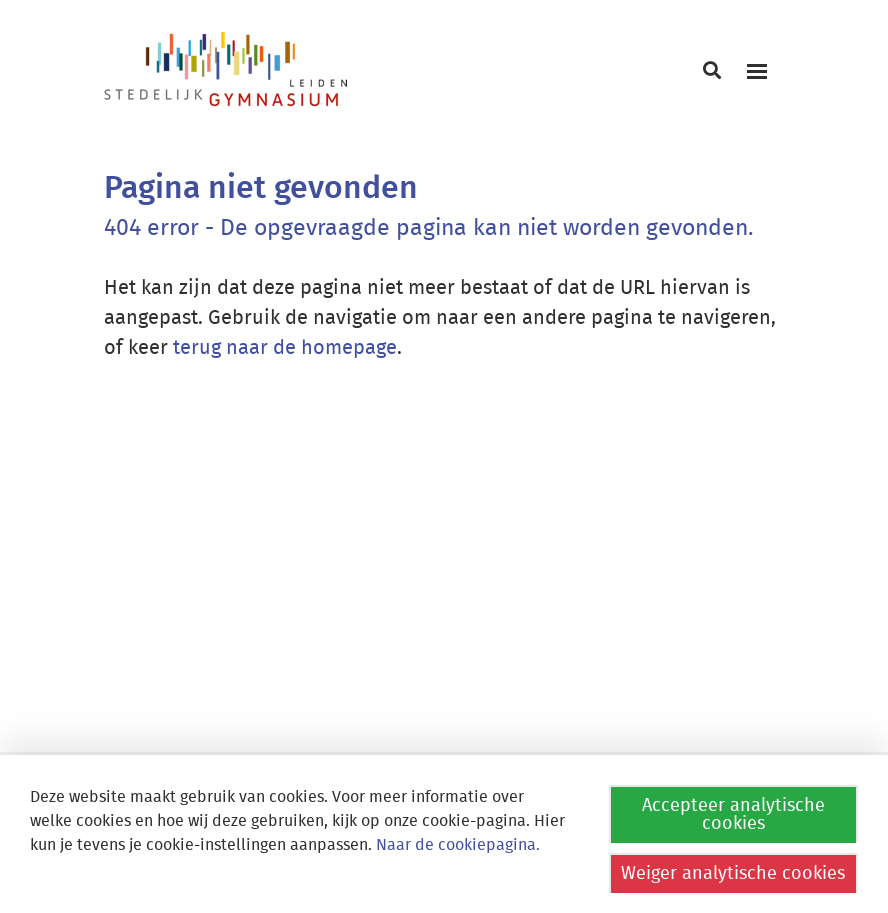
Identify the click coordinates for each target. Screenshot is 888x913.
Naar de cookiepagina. (458, 845)
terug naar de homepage (285, 348)
